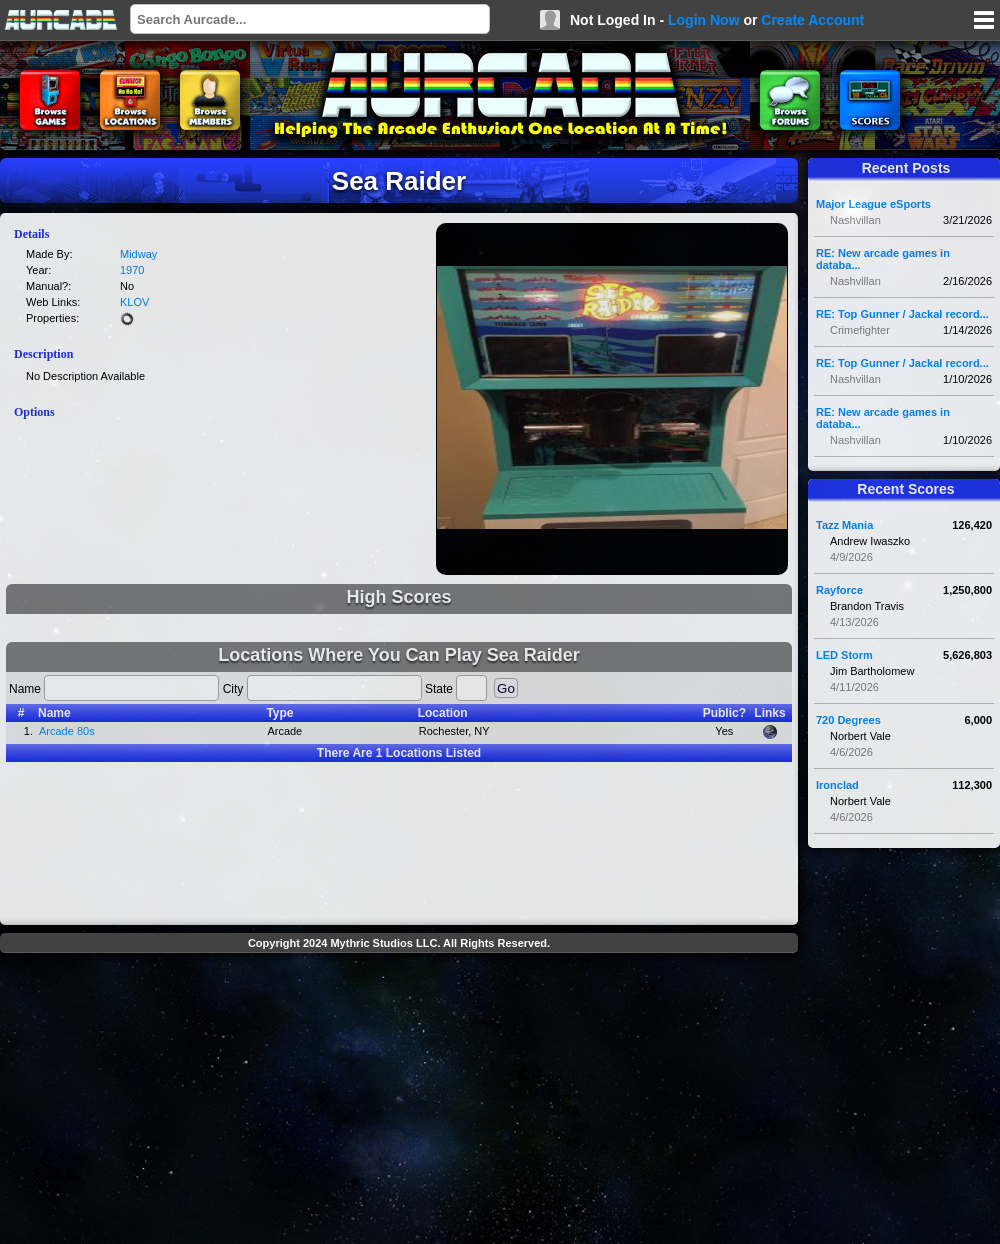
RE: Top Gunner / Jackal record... (902, 314)
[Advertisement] (399, 1101)
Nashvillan (855, 220)
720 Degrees (848, 720)
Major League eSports (873, 204)
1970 (132, 270)
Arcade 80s (67, 731)
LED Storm (844, 655)
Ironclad (837, 785)
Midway (138, 254)
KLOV (134, 302)
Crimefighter (860, 330)
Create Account (812, 20)
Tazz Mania (844, 525)
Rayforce (839, 590)
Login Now (704, 20)
